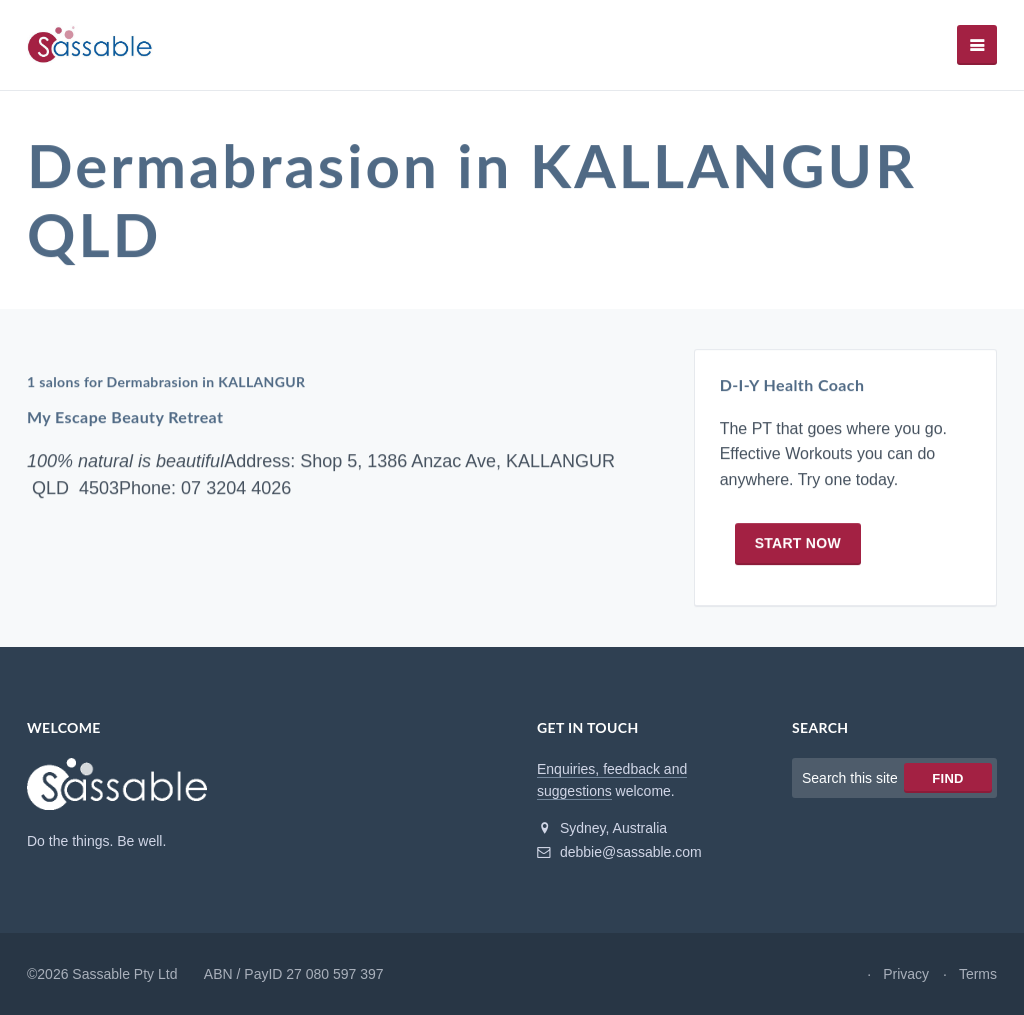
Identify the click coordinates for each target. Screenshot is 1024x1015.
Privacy (906, 974)
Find (947, 778)
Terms (978, 974)
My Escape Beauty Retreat (125, 417)
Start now (798, 543)
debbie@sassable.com (619, 852)
